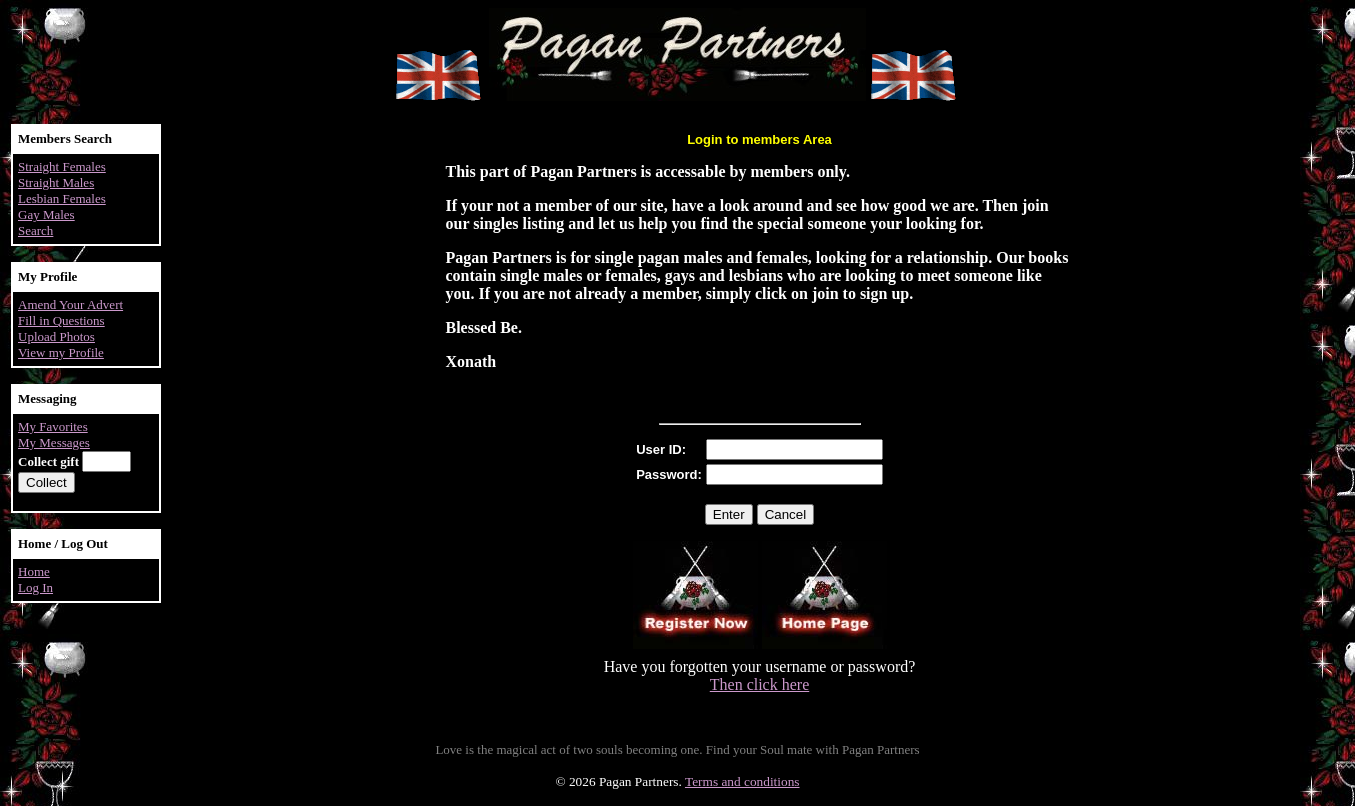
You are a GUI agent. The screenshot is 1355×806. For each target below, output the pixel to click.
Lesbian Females (62, 198)
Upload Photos (56, 336)
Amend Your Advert (70, 304)
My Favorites (53, 426)
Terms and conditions (742, 781)
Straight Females (62, 166)
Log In (35, 587)
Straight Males (56, 182)
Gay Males (46, 214)
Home (34, 571)
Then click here (760, 684)
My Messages (54, 442)
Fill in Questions (61, 320)
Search (35, 230)
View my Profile (61, 352)
